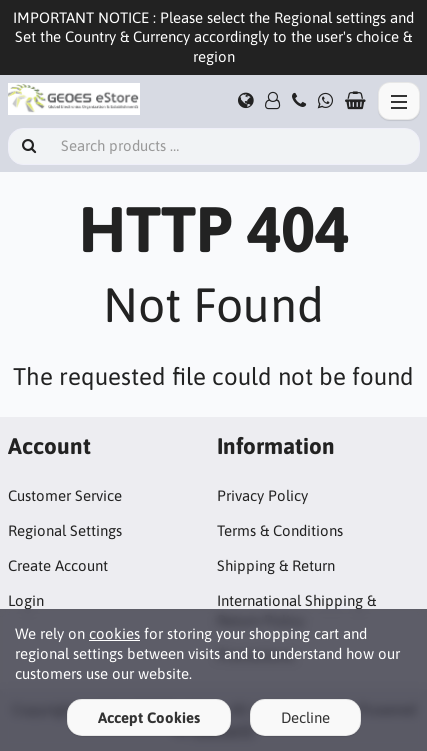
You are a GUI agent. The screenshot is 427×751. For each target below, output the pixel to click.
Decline (305, 717)
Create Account (58, 565)
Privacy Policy (262, 495)
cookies (114, 633)
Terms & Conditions (280, 530)
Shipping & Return (276, 565)
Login (26, 600)
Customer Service (65, 495)
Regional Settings (65, 530)
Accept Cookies (149, 717)
